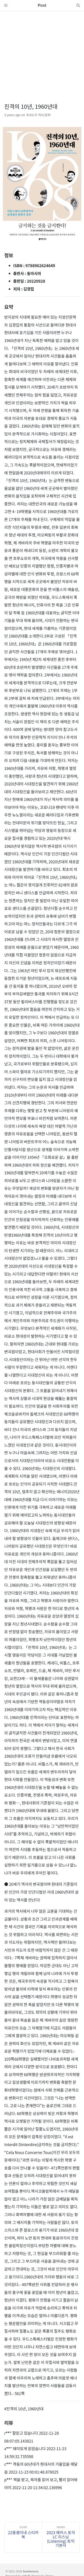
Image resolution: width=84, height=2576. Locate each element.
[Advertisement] (42, 53)
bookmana (30, 2571)
